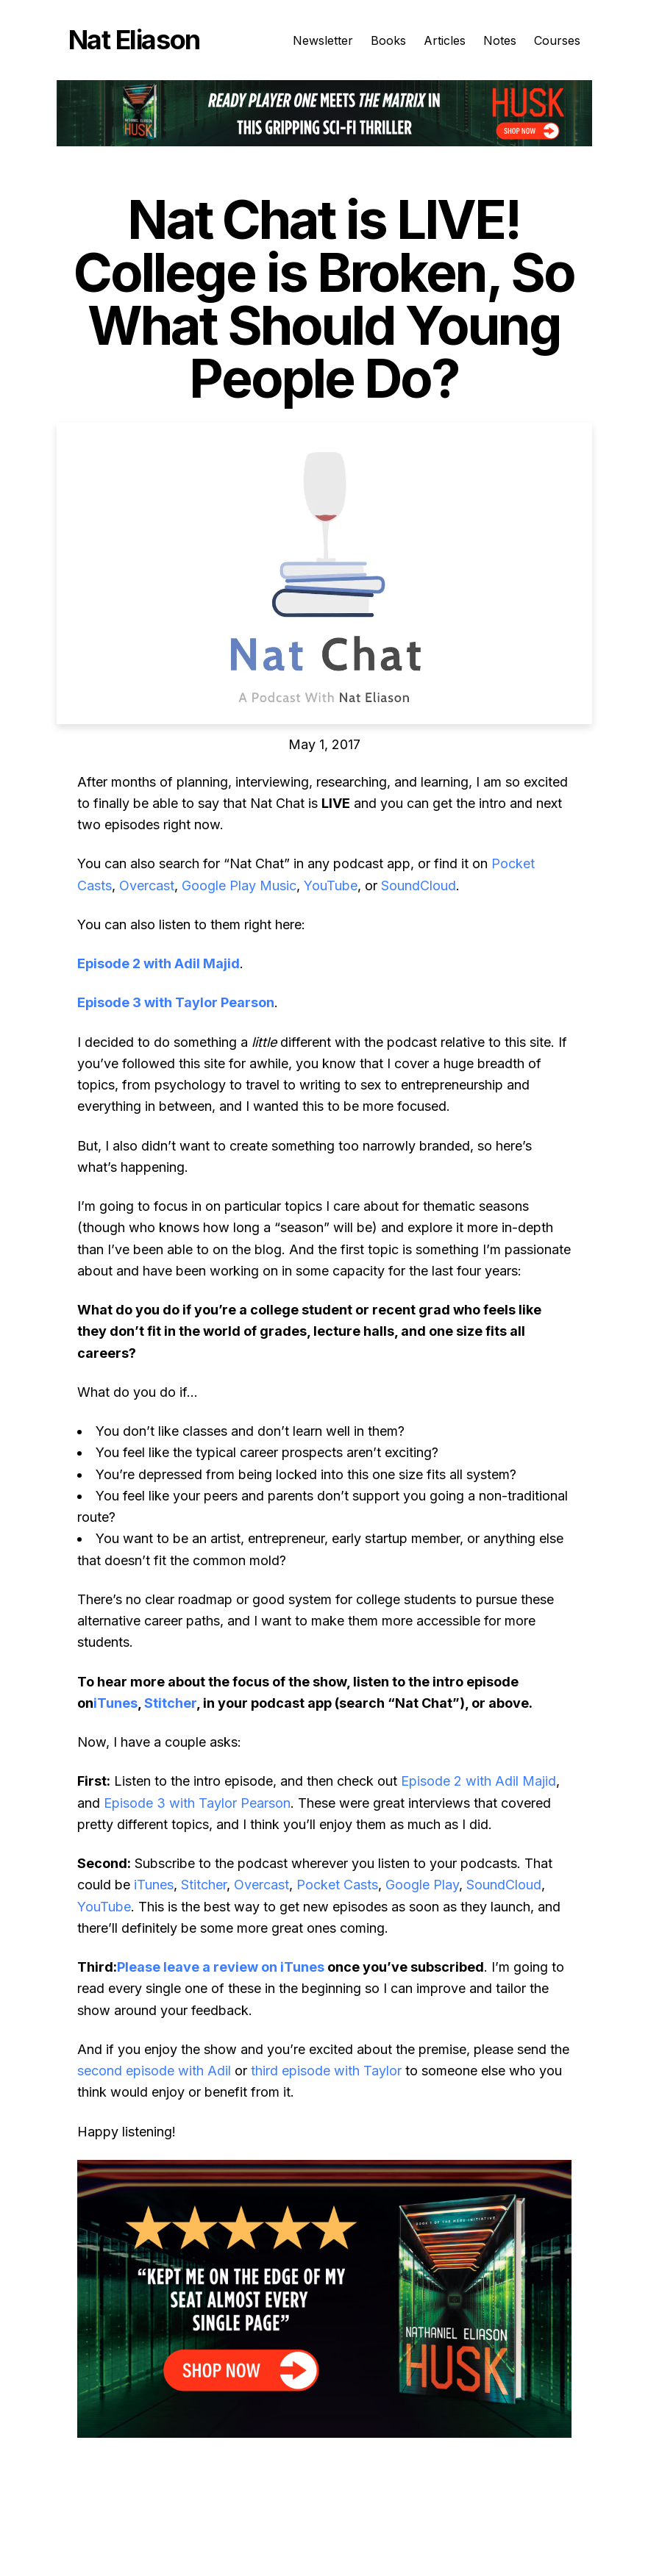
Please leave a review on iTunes (220, 1967)
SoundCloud (418, 885)
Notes (499, 40)
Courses (557, 40)
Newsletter (323, 40)
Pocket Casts (337, 1884)
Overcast (146, 885)
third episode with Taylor (326, 2070)
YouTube (330, 885)
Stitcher (170, 1703)
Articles (445, 40)
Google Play (422, 1884)
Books (388, 40)
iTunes (115, 1703)
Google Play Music (239, 885)
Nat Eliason (134, 40)
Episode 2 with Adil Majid (158, 963)
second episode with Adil (154, 2070)
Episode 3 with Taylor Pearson (175, 1002)
